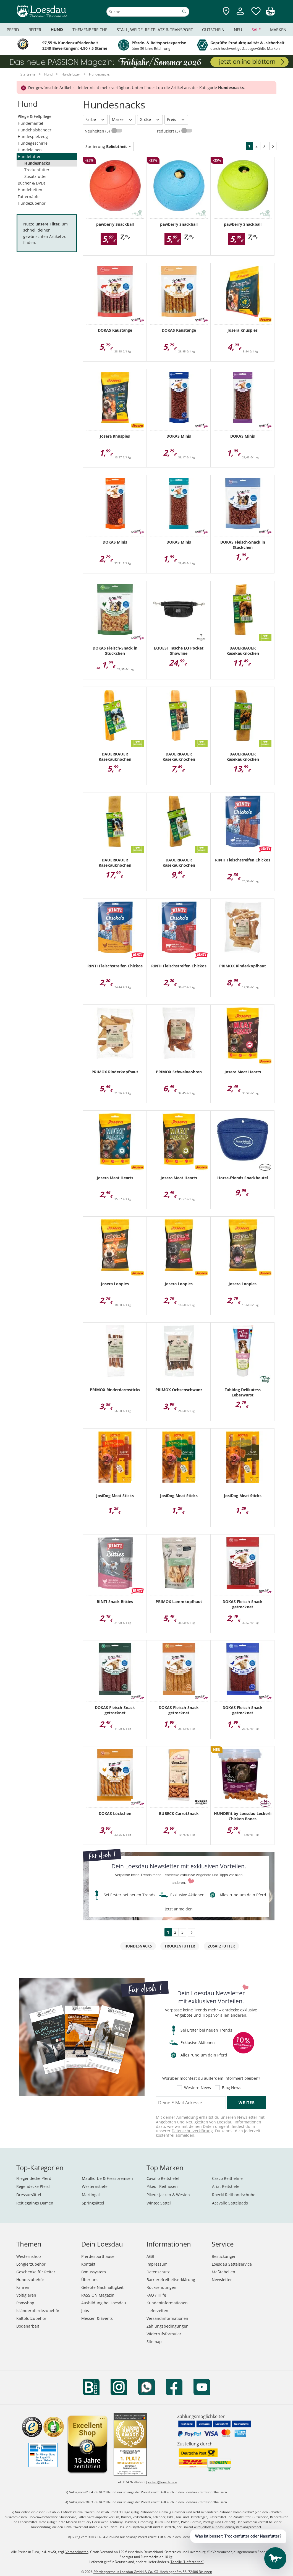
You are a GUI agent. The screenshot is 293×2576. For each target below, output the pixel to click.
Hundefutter (29, 156)
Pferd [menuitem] (13, 29)
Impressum (157, 2264)
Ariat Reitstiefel (226, 2186)
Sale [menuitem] (256, 29)
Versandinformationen (167, 2318)
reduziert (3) (169, 131)
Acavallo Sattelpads (230, 2203)
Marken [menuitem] (278, 29)
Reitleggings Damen (34, 2203)
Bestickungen (224, 2256)
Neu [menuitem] (238, 29)
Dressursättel (28, 2194)
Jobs (85, 2310)
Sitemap (154, 2341)
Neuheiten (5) (98, 131)
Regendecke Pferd (33, 2186)
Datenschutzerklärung (192, 2130)
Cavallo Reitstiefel (162, 2178)
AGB (150, 2256)
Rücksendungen (161, 2287)
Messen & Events (97, 2318)
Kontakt (88, 2264)
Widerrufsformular (163, 2333)
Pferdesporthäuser (98, 2256)
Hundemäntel (30, 123)
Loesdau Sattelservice (232, 2264)
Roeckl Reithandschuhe (233, 2194)
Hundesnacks (37, 163)
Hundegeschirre (33, 143)
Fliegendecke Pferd (33, 2178)
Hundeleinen (30, 149)
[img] (270, 14)
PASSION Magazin (97, 2295)
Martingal (91, 2194)
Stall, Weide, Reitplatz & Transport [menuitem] (155, 29)
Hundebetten (30, 189)
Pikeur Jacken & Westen (168, 2194)
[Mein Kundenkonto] (240, 15)
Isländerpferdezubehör (37, 2310)
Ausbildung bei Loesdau (103, 2302)
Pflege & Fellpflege (34, 116)
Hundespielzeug (33, 136)
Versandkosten (77, 2551)
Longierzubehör (31, 2264)
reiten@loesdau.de (162, 2482)
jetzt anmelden (179, 1909)
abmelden (185, 2135)
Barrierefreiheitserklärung (170, 2279)
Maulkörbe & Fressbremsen (107, 2178)
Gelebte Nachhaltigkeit (102, 2287)
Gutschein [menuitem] (213, 29)
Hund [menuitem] (57, 29)
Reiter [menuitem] (34, 29)
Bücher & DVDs (32, 183)
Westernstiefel (95, 2186)
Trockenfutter (36, 169)
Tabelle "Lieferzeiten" (187, 2561)
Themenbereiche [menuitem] (89, 29)
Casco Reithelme (227, 2178)
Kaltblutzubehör (31, 2318)
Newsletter (222, 2279)
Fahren (22, 2287)
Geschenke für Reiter (35, 2271)
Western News (197, 2087)
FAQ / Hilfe (156, 2295)
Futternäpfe (29, 196)
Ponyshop (25, 2302)
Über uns (89, 2279)
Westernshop (28, 2256)
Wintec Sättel (158, 2203)
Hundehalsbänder (34, 130)
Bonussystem (93, 2271)
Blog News (231, 2087)
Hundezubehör (32, 203)
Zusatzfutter (35, 176)
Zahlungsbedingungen (167, 2326)
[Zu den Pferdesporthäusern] (226, 11)
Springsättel (93, 2203)
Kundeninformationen (167, 2302)
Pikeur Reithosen (162, 2186)
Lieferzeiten (157, 2310)
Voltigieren (26, 2295)
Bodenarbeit (27, 2326)
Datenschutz (158, 2271)
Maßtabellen (223, 2271)
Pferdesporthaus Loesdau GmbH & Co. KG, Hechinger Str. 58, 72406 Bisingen (152, 2571)
